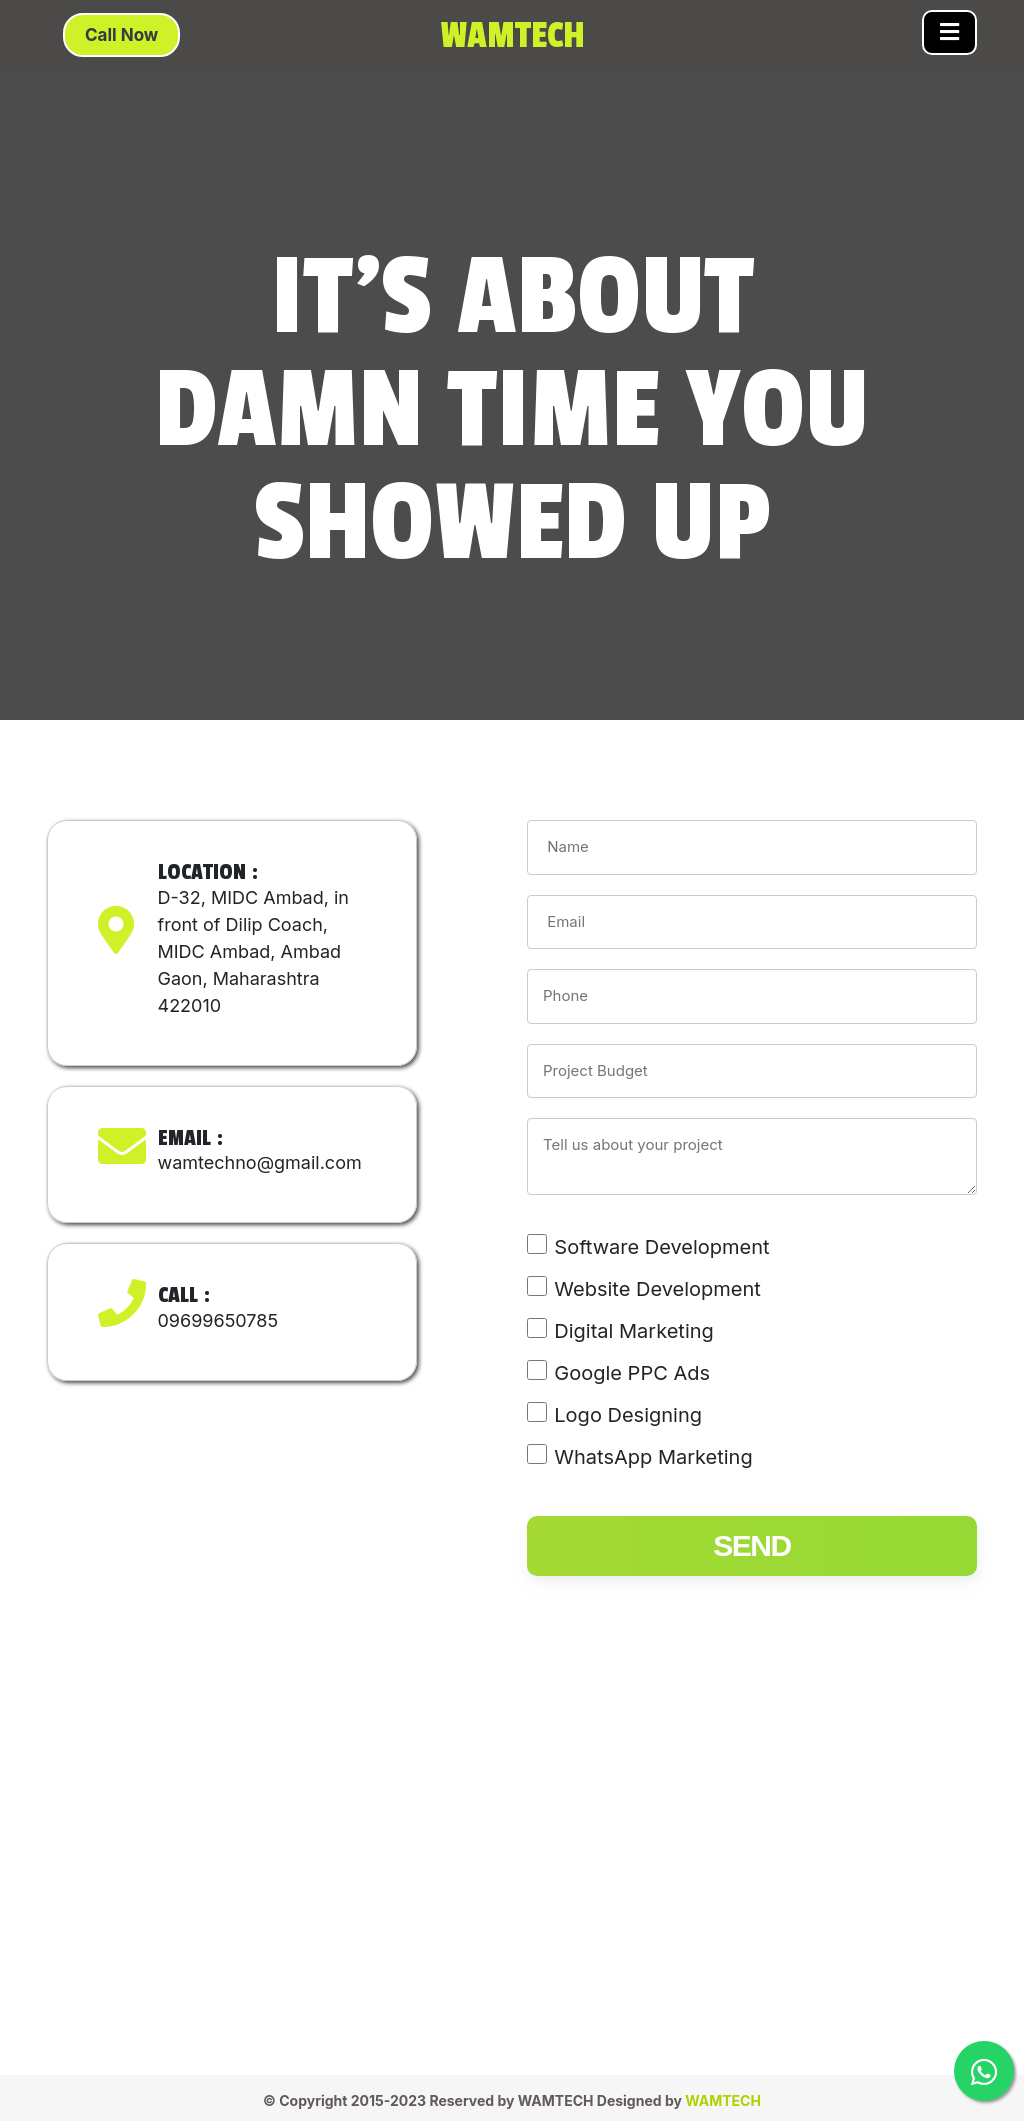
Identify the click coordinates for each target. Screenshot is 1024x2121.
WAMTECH (723, 2100)
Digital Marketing (634, 1331)
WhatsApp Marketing (653, 1457)
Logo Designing (628, 1415)
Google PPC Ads (632, 1373)
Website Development (657, 1289)
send (751, 1545)
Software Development (661, 1247)
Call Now (121, 35)
